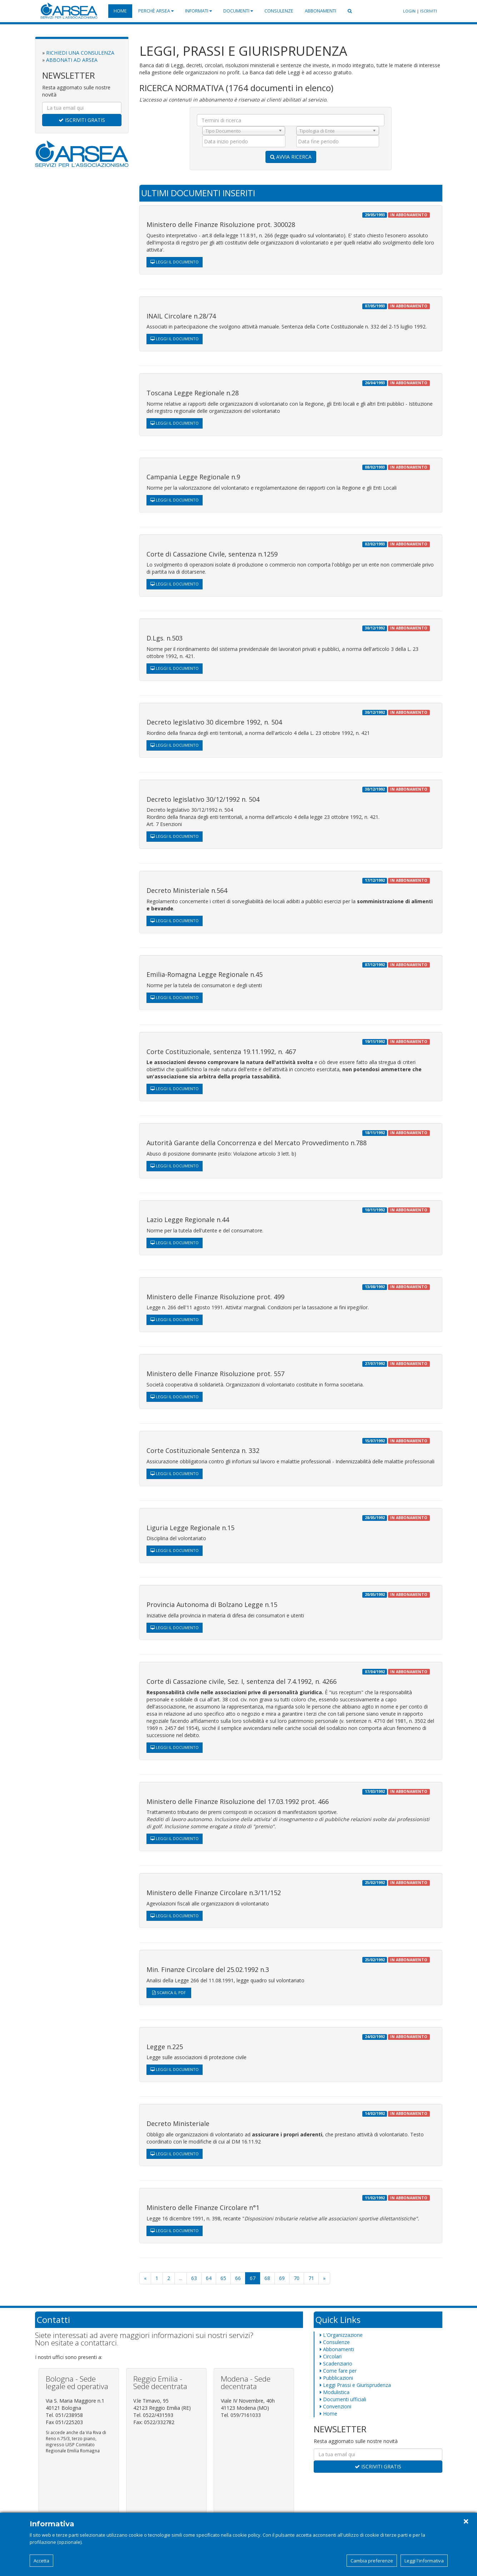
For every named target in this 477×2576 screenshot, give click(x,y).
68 (267, 2278)
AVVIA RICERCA (291, 156)
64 (209, 2278)
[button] (349, 11)
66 (238, 2278)
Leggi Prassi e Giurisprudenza (355, 2385)
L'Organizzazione (341, 2335)
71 (311, 2278)
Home (120, 11)
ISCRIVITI (428, 11)
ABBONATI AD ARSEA (72, 59)
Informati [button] (198, 11)
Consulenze (278, 11)
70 (296, 2278)
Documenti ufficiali (343, 2399)
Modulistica (334, 2392)
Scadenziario (336, 2363)
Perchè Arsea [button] (156, 11)
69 (282, 2278)
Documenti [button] (238, 11)
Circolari (331, 2356)
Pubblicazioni (336, 2377)
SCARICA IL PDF (169, 1992)
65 (223, 2278)
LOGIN (409, 11)
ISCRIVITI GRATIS (82, 120)
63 (194, 2278)
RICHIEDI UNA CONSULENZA (80, 52)
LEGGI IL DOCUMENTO (174, 261)
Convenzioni (335, 2406)
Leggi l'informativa (424, 2560)
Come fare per (338, 2370)
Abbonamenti (320, 11)
